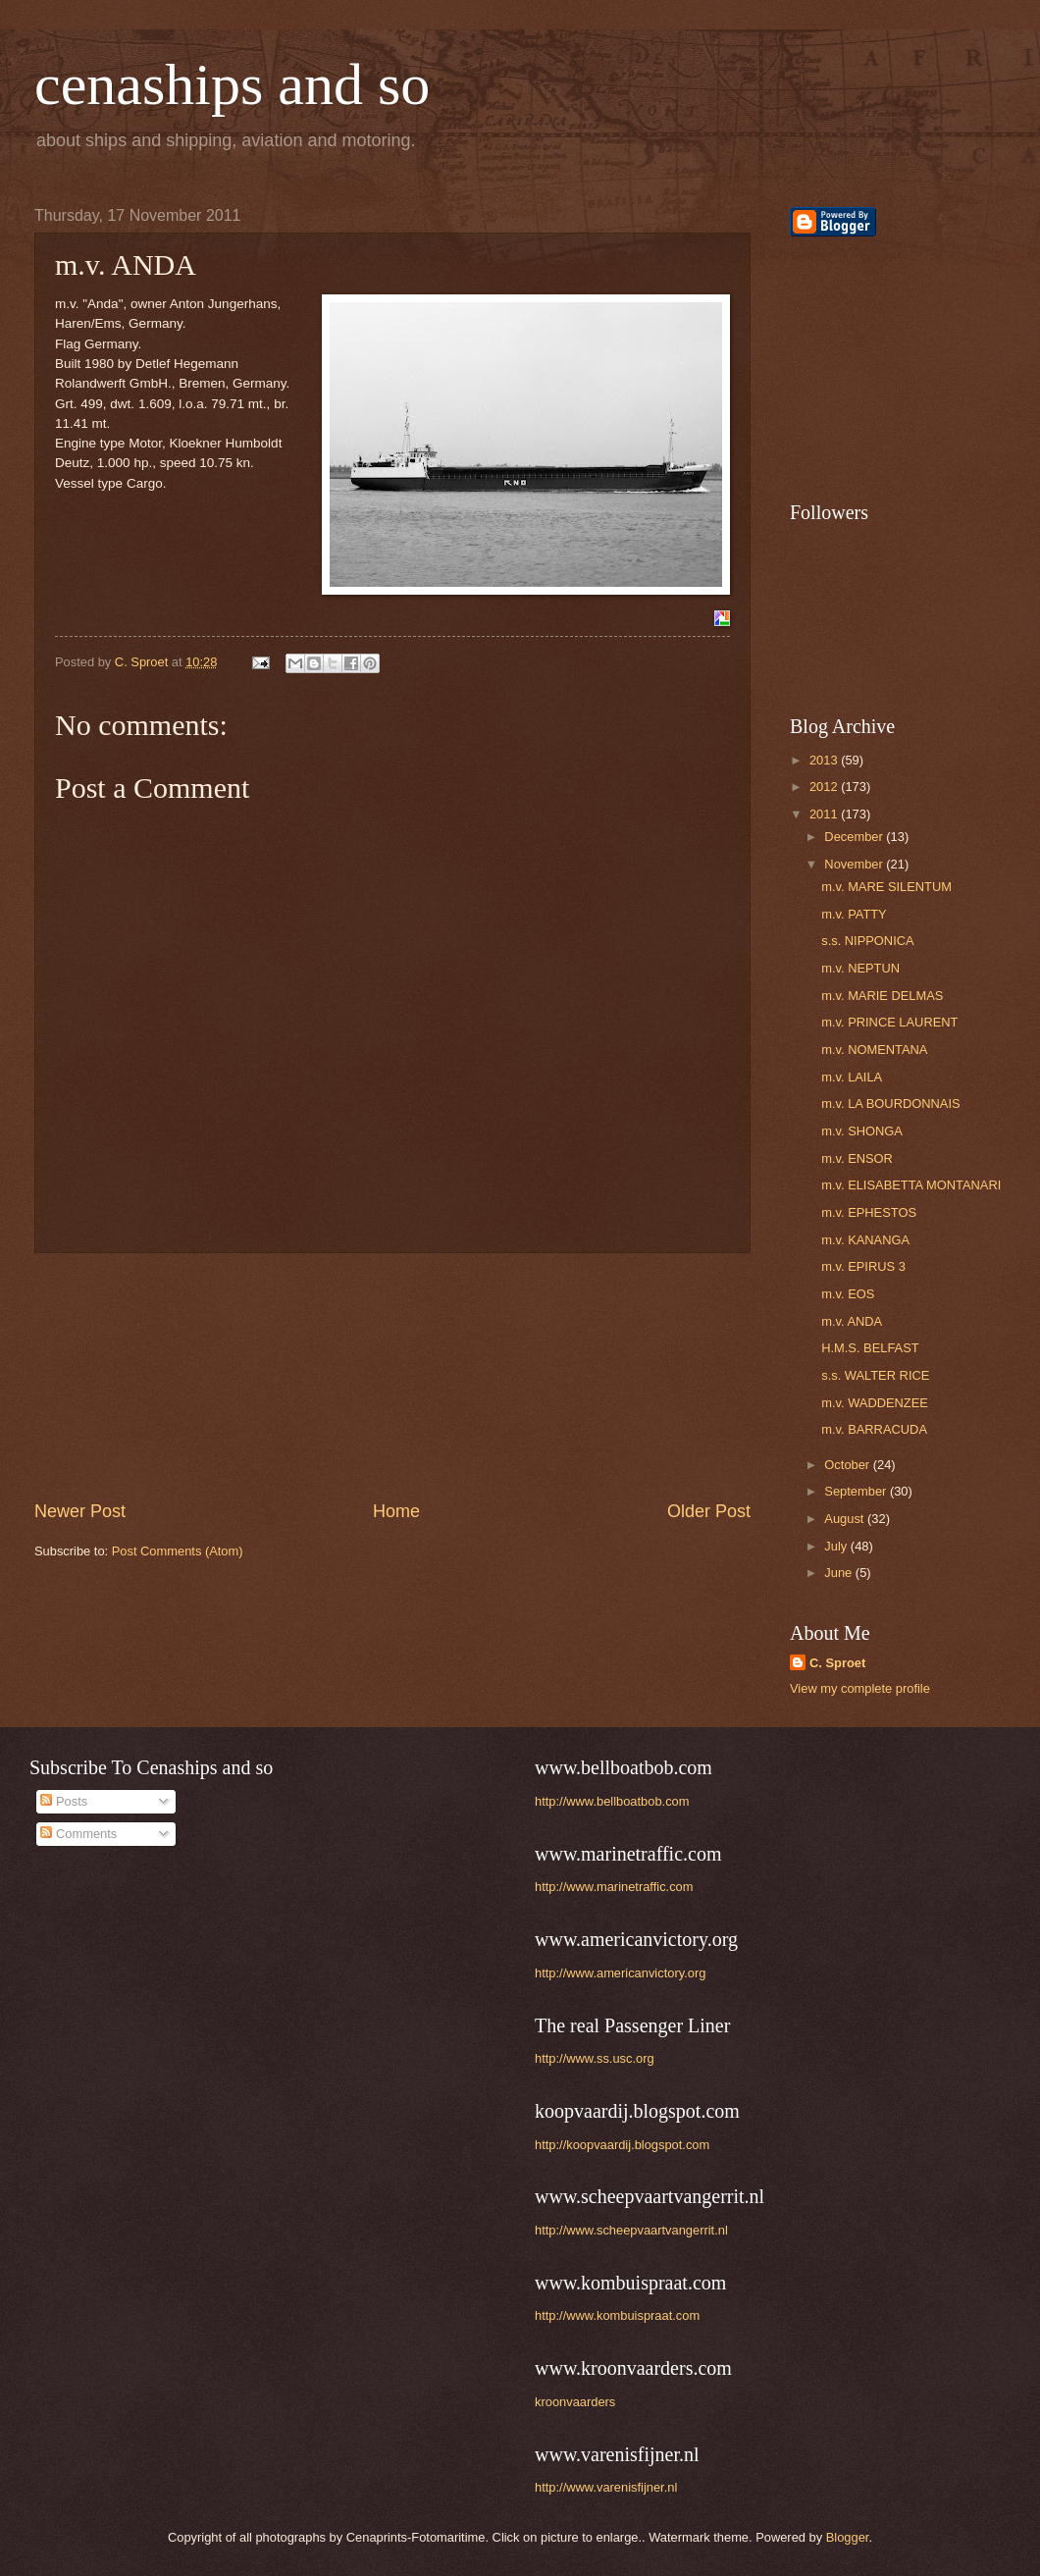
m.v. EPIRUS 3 (863, 1266)
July (837, 1546)
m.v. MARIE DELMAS (882, 995)
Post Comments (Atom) (177, 1551)
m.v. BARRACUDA (874, 1429)
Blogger (847, 2537)
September (857, 1491)
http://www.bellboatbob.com (612, 1801)
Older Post (709, 1511)
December (855, 836)
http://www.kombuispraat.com (617, 2315)
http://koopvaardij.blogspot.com (622, 2144)
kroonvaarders (575, 2401)
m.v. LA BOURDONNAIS (890, 1103)
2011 (825, 814)
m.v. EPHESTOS (868, 1212)
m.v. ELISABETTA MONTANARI (911, 1185)
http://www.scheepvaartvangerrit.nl (631, 2230)
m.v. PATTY (854, 914)
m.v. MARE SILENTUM (886, 886)
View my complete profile (860, 1688)
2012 (825, 786)
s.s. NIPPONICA (867, 940)
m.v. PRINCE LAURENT (889, 1022)
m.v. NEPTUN (860, 968)
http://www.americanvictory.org (620, 1973)
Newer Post (80, 1511)
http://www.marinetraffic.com (614, 1886)
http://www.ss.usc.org (594, 2058)
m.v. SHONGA (862, 1131)
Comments (78, 1833)
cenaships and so (232, 84)
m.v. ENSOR (857, 1158)
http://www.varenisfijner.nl (606, 2487)
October (848, 1464)
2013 (825, 760)
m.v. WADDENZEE (874, 1402)
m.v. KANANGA (865, 1240)
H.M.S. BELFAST (869, 1348)
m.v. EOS (847, 1294)
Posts (63, 1801)
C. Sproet (837, 1663)
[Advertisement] (392, 1377)
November (855, 864)
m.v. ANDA (851, 1321)
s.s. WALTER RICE (875, 1375)
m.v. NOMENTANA (874, 1049)
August (845, 1518)
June (840, 1572)
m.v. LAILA (851, 1077)
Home (396, 1511)
